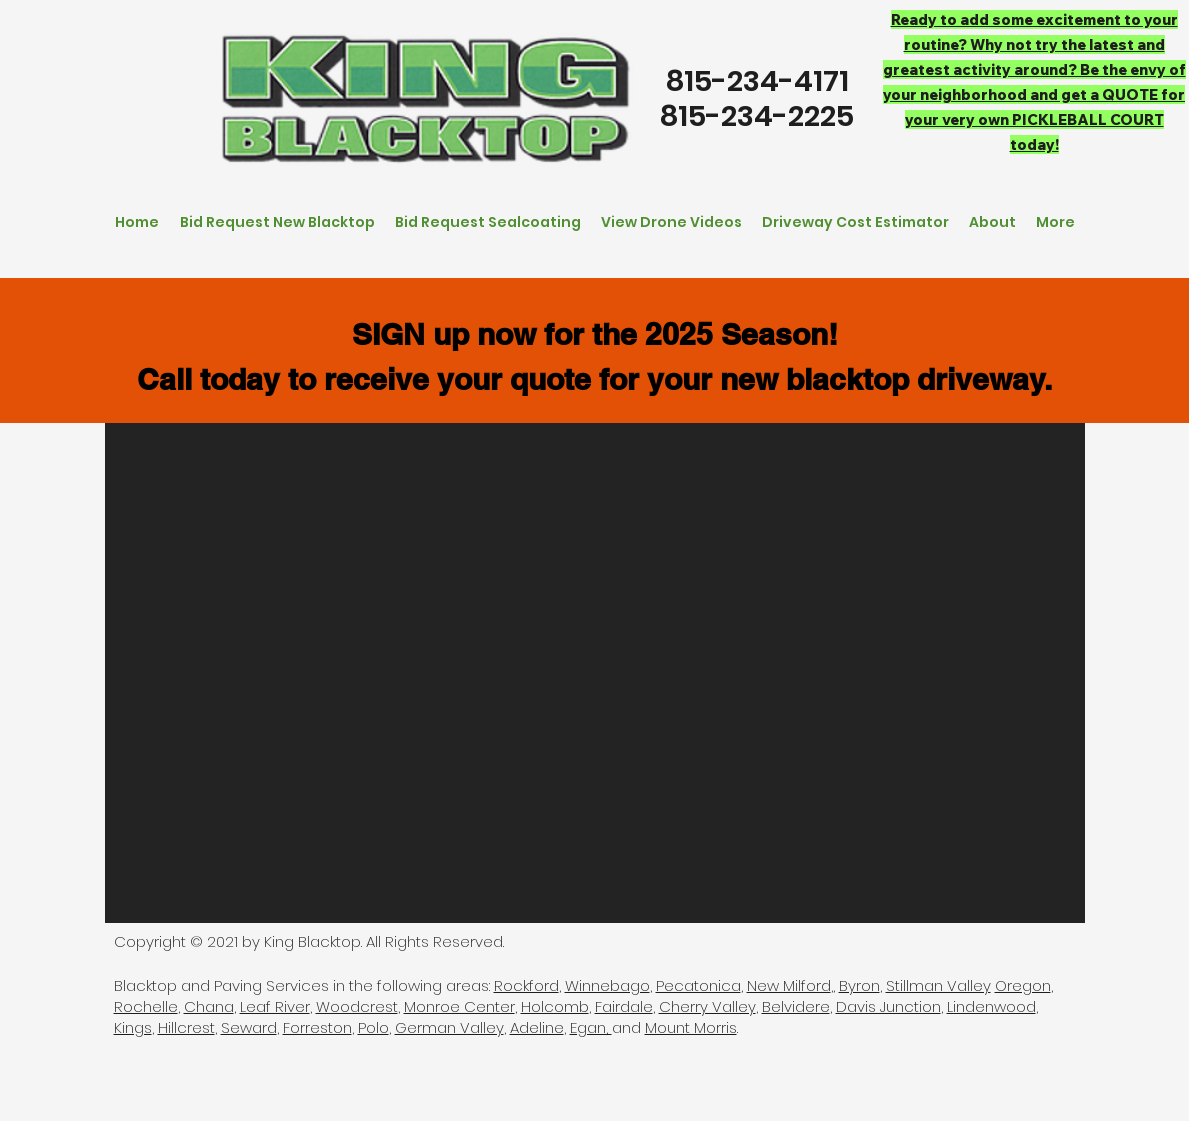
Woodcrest (357, 1006)
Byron (859, 985)
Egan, (591, 1027)
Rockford (526, 985)
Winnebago (607, 985)
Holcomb (555, 1006)
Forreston (317, 1027)
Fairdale (624, 1006)
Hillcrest (186, 1027)
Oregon (1023, 985)
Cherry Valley (707, 1006)
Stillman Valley (938, 985)
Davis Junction (888, 1006)
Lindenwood (991, 1006)
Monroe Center (459, 1006)
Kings (133, 1027)
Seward (249, 1027)
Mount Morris (691, 1027)
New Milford (789, 985)
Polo (373, 1027)
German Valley (449, 1027)
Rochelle (146, 1006)
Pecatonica (698, 985)
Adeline (537, 1027)
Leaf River (275, 1006)
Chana (209, 1006)
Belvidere (796, 1006)
